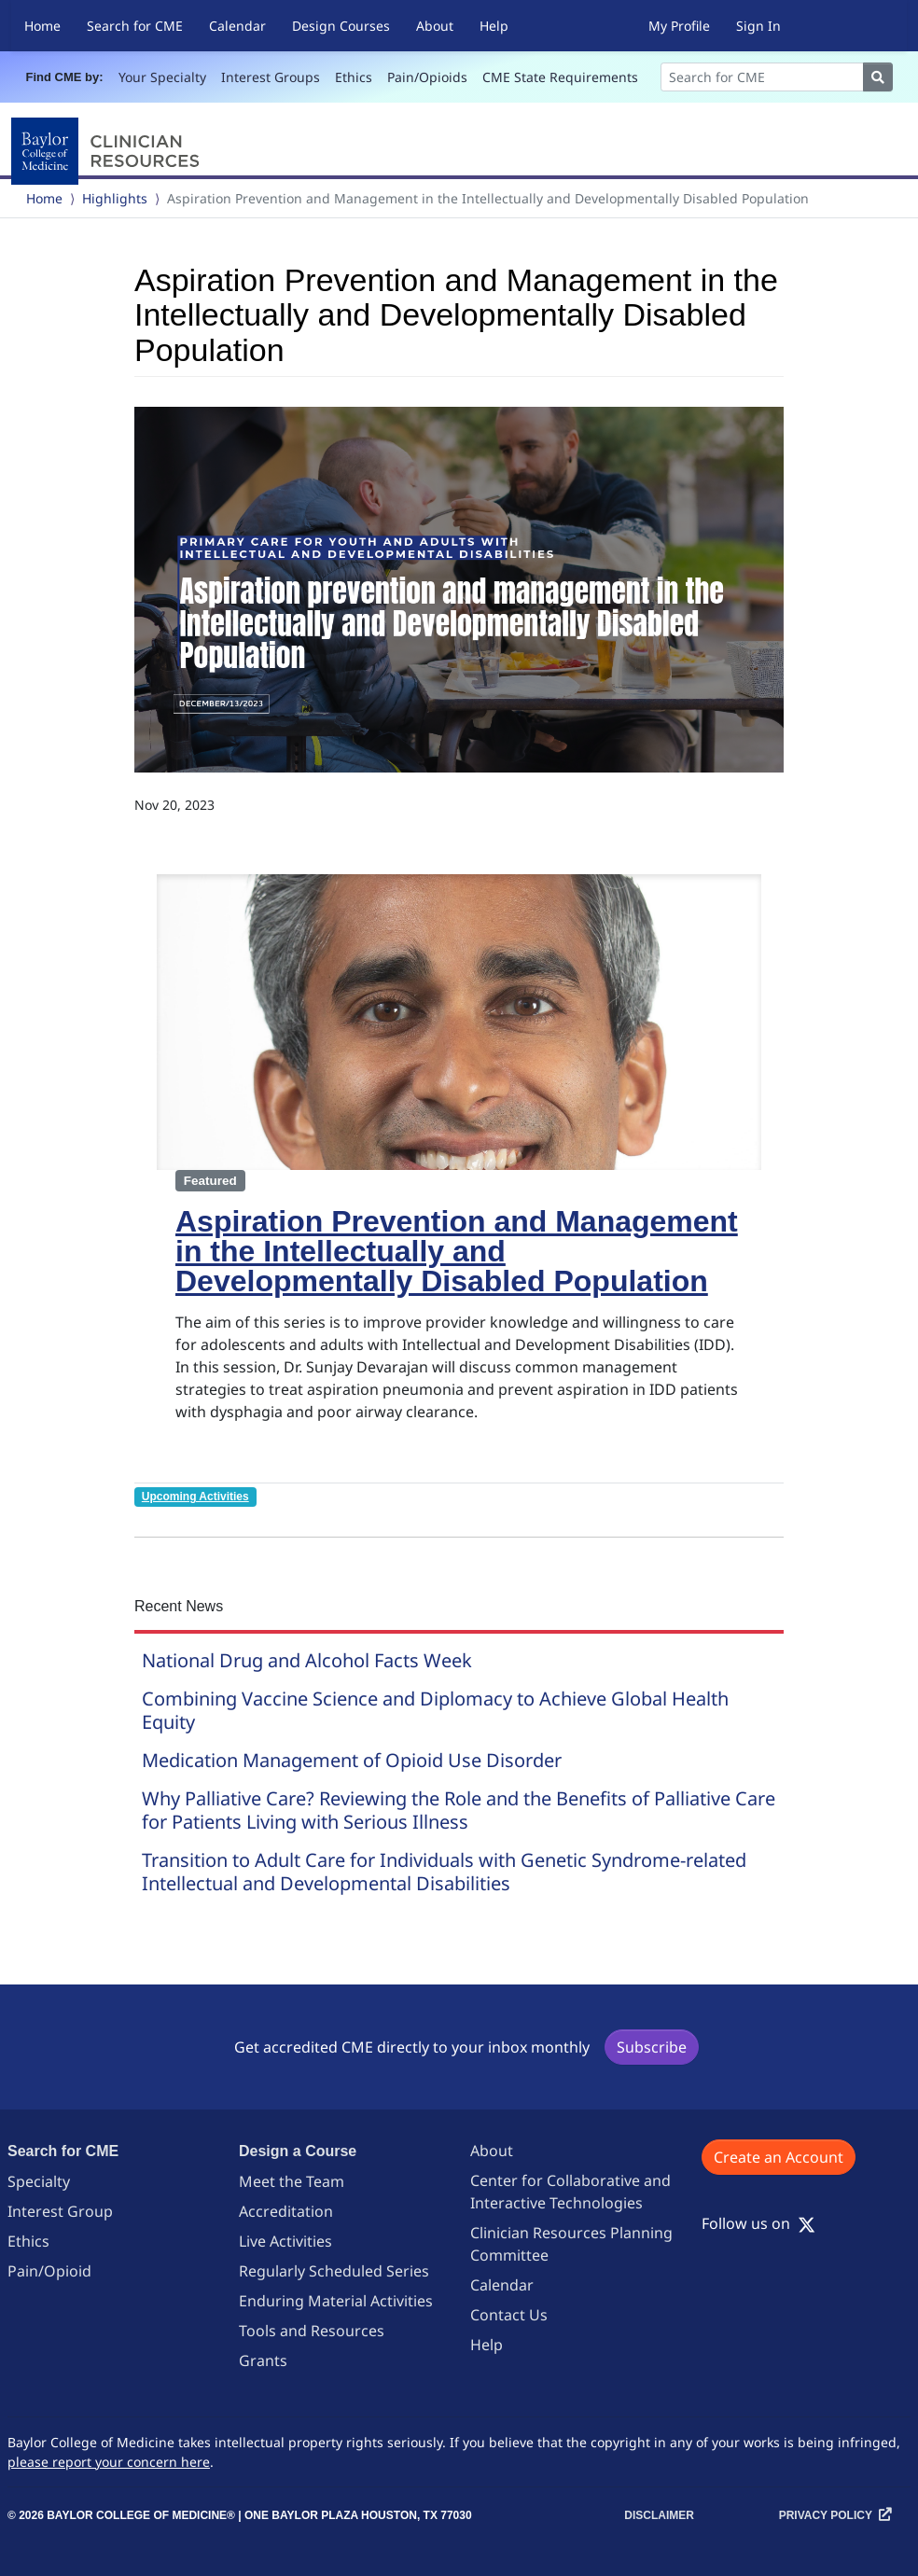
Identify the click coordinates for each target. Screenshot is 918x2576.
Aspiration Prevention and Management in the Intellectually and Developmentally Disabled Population (456, 1251)
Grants (263, 2360)
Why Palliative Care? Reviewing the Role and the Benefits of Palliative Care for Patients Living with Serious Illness (458, 1810)
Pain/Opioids (427, 77)
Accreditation (286, 2211)
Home (42, 26)
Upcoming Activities (195, 1496)
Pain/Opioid (49, 2271)
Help (494, 26)
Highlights (114, 198)
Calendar (237, 26)
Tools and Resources (311, 2330)
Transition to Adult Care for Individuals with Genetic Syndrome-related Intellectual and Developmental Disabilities (444, 1871)
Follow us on (758, 2223)
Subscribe (652, 2047)
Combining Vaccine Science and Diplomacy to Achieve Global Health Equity (435, 1710)
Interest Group (60, 2211)
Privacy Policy (825, 2515)
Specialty (38, 2181)
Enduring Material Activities (336, 2301)
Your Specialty (162, 77)
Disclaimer (659, 2515)
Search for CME (135, 26)
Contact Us (509, 2314)
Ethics (353, 77)
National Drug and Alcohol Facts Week (307, 1660)
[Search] (762, 77)
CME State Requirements (560, 77)
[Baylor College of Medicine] (109, 151)
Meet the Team (291, 2181)
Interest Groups (270, 77)
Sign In (758, 26)
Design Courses (341, 26)
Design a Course (297, 2151)
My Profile (679, 26)
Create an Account (778, 2157)
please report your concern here (108, 2462)
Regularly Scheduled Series (334, 2271)
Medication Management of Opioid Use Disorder (352, 1760)
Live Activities (285, 2241)
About (434, 26)
